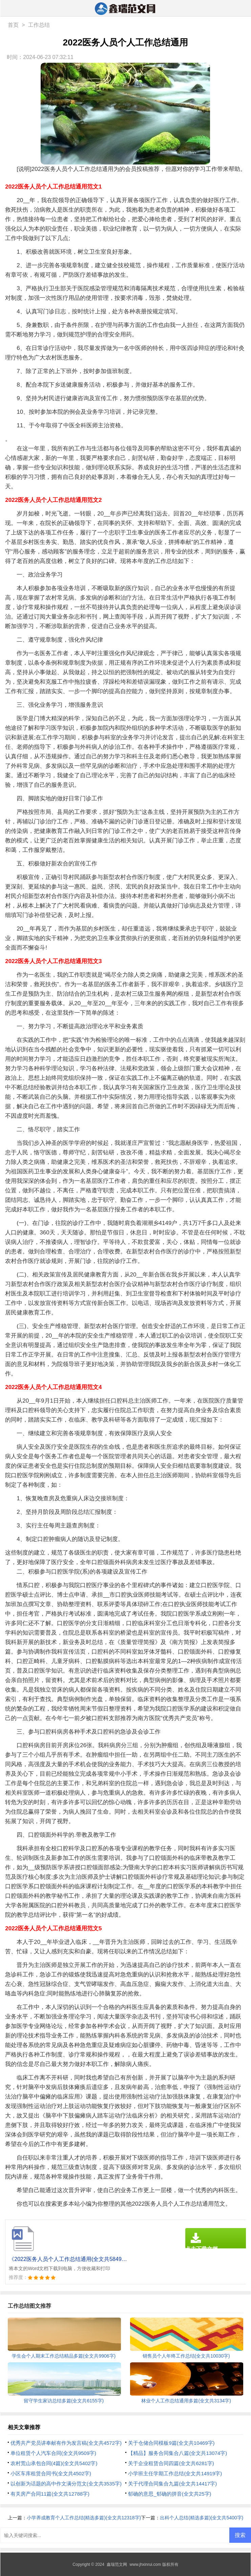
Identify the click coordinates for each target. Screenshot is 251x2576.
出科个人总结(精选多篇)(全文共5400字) (201, 2517)
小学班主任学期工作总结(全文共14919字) (175, 2473)
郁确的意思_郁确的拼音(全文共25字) (169, 2494)
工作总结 (39, 25)
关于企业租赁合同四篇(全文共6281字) (171, 2463)
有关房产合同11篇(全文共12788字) (50, 2494)
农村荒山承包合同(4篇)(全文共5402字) (54, 2463)
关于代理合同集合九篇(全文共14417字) (172, 2483)
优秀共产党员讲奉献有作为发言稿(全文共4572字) (66, 2443)
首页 (13, 25)
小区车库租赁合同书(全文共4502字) (51, 2473)
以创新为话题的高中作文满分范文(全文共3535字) (66, 2483)
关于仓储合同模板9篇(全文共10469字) (171, 2443)
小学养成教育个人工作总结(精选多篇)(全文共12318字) (84, 2517)
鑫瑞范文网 (117, 2564)
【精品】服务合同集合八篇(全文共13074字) (177, 2453)
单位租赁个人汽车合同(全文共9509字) (53, 2453)
